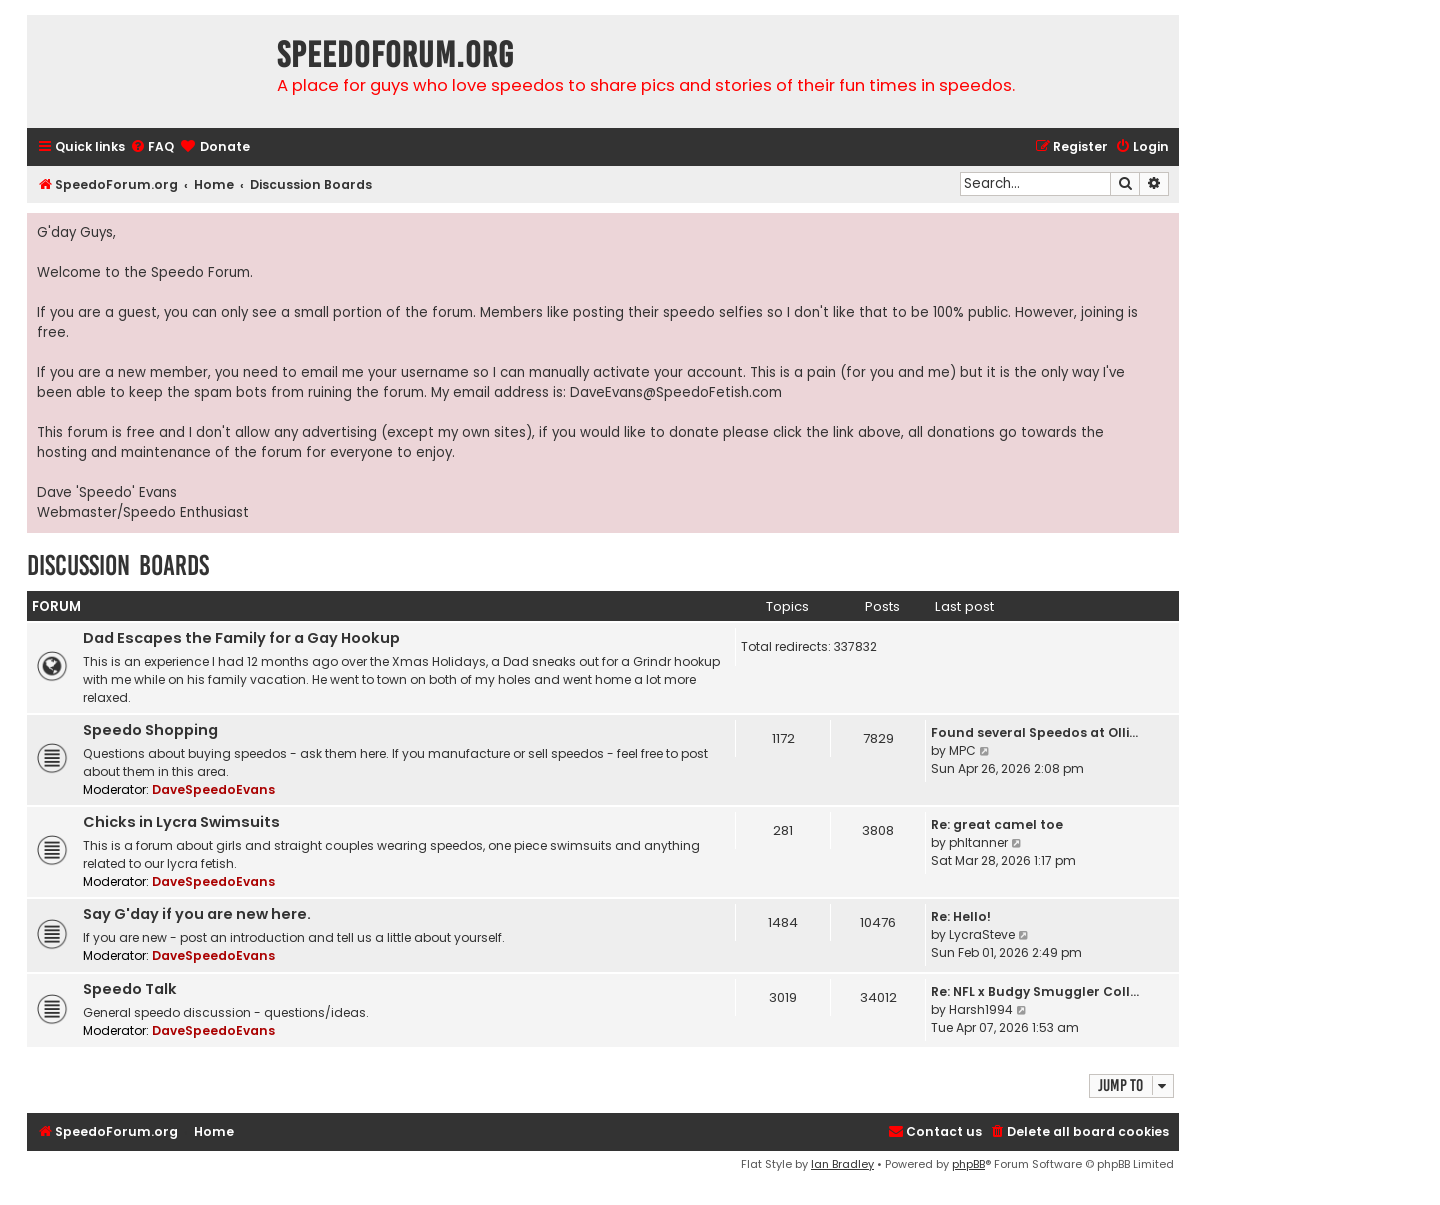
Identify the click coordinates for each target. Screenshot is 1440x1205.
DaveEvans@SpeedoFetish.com (676, 392)
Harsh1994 (981, 1009)
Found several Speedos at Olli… (1034, 732)
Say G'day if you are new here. (197, 914)
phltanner (978, 842)
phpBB (968, 1164)
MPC (962, 750)
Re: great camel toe (997, 824)
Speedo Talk (130, 989)
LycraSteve (982, 934)
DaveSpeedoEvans (213, 789)
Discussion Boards (118, 565)
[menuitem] (152, 147)
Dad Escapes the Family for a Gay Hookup (241, 638)
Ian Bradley (842, 1164)
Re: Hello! (961, 916)
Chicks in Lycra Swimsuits (181, 822)
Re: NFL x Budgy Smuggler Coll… (1035, 991)
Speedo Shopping (150, 730)
